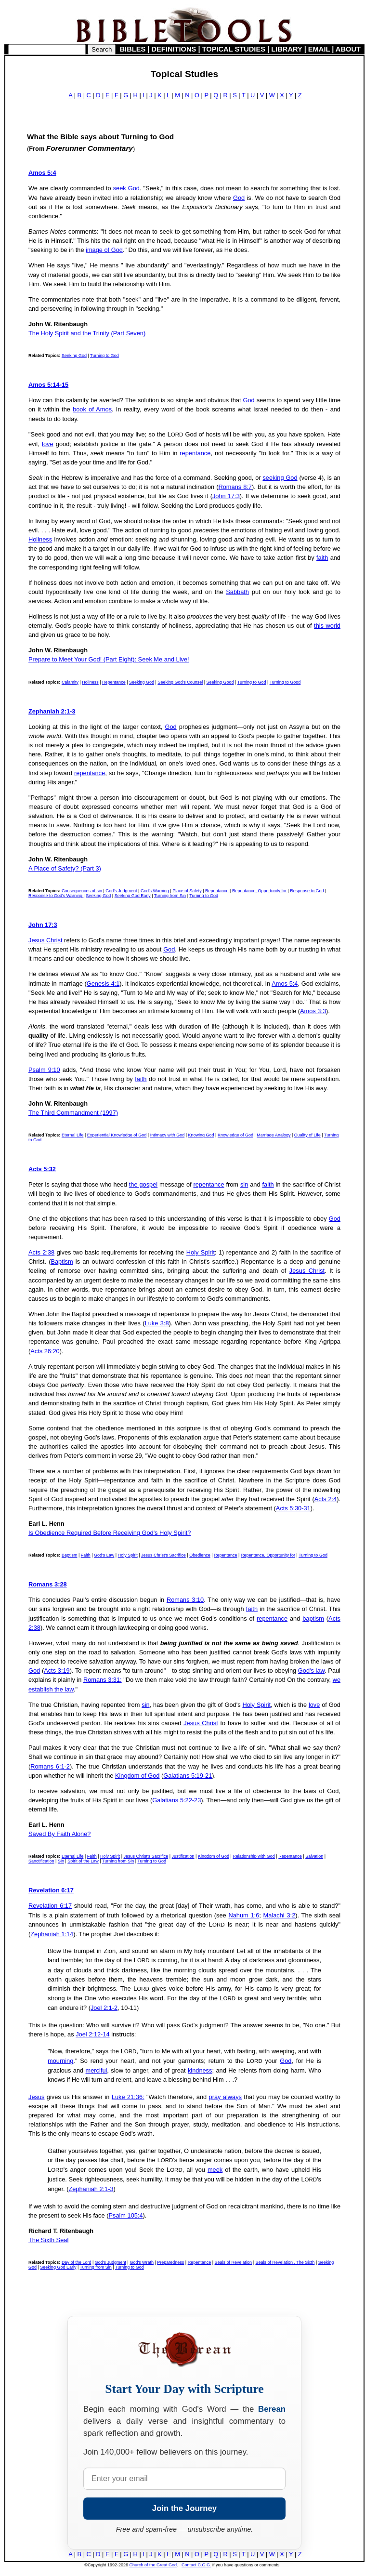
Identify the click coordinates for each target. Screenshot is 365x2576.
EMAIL (319, 49)
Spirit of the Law (83, 1861)
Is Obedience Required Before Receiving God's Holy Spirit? (109, 1532)
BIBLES (133, 49)
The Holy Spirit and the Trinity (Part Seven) (86, 333)
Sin (61, 1861)
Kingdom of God (137, 1775)
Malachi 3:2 (279, 1915)
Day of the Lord (76, 2262)
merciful (96, 2070)
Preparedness (170, 2262)
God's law (311, 1670)
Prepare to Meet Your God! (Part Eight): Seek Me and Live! (108, 659)
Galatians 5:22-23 (176, 1800)
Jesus (36, 2096)
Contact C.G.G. (196, 2565)
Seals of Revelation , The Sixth (284, 2262)
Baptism (62, 1261)
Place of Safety (187, 890)
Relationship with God (254, 1856)
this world (327, 625)
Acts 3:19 (57, 1670)
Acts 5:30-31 (293, 1508)
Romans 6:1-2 (50, 1766)
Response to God (307, 890)
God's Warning (155, 890)
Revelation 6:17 (51, 1890)
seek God (126, 188)
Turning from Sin (170, 895)
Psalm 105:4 (125, 2215)
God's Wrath (142, 2262)
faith (322, 557)
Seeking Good (220, 682)
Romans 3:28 (47, 1584)
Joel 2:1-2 (104, 2007)
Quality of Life (307, 1135)
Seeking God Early (133, 895)
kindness (200, 2070)
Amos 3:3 (313, 1011)
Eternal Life (73, 1135)
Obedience (199, 1555)
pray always (225, 2096)
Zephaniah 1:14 (51, 1934)
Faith (86, 1555)
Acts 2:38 (41, 1252)
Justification (183, 1856)
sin (244, 1184)
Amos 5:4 (42, 172)
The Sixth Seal (48, 2240)
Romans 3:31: (102, 1679)
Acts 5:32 (42, 1169)
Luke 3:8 (157, 1323)
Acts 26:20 (44, 1351)
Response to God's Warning (55, 895)
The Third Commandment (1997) (73, 1112)
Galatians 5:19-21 (187, 1775)
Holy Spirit (200, 1252)
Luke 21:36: (128, 2096)
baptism (313, 1618)
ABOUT (348, 49)
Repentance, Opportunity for (259, 890)
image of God (104, 249)
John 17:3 (226, 496)
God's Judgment (121, 890)
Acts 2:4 (325, 1499)
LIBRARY (286, 49)
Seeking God (74, 355)
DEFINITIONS (174, 49)
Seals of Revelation (233, 2262)
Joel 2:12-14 (92, 2034)
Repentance (114, 682)
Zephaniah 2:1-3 (51, 711)
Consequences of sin (82, 890)
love (47, 444)
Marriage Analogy (273, 1135)
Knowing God (201, 1135)
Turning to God (104, 355)
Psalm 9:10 (44, 1069)
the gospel (143, 1184)
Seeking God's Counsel (180, 682)
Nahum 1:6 (243, 1915)
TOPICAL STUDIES (233, 49)
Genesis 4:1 (103, 983)
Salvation (314, 1856)
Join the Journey (184, 2508)
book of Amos (92, 409)
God (239, 197)
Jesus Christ (45, 940)
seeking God (279, 477)
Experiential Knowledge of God (117, 1135)
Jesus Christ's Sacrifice (163, 1555)
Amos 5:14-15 (48, 384)
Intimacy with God (167, 1135)
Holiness (40, 539)
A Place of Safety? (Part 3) (64, 868)
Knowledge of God (235, 1135)
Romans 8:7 (235, 486)
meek (215, 2169)
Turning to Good (285, 682)
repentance (195, 453)
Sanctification (41, 1861)
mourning (60, 2060)
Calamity (70, 682)
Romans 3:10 (185, 1599)
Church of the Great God (153, 2565)
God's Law (104, 1555)
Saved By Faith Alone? (59, 1833)
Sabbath (237, 591)
